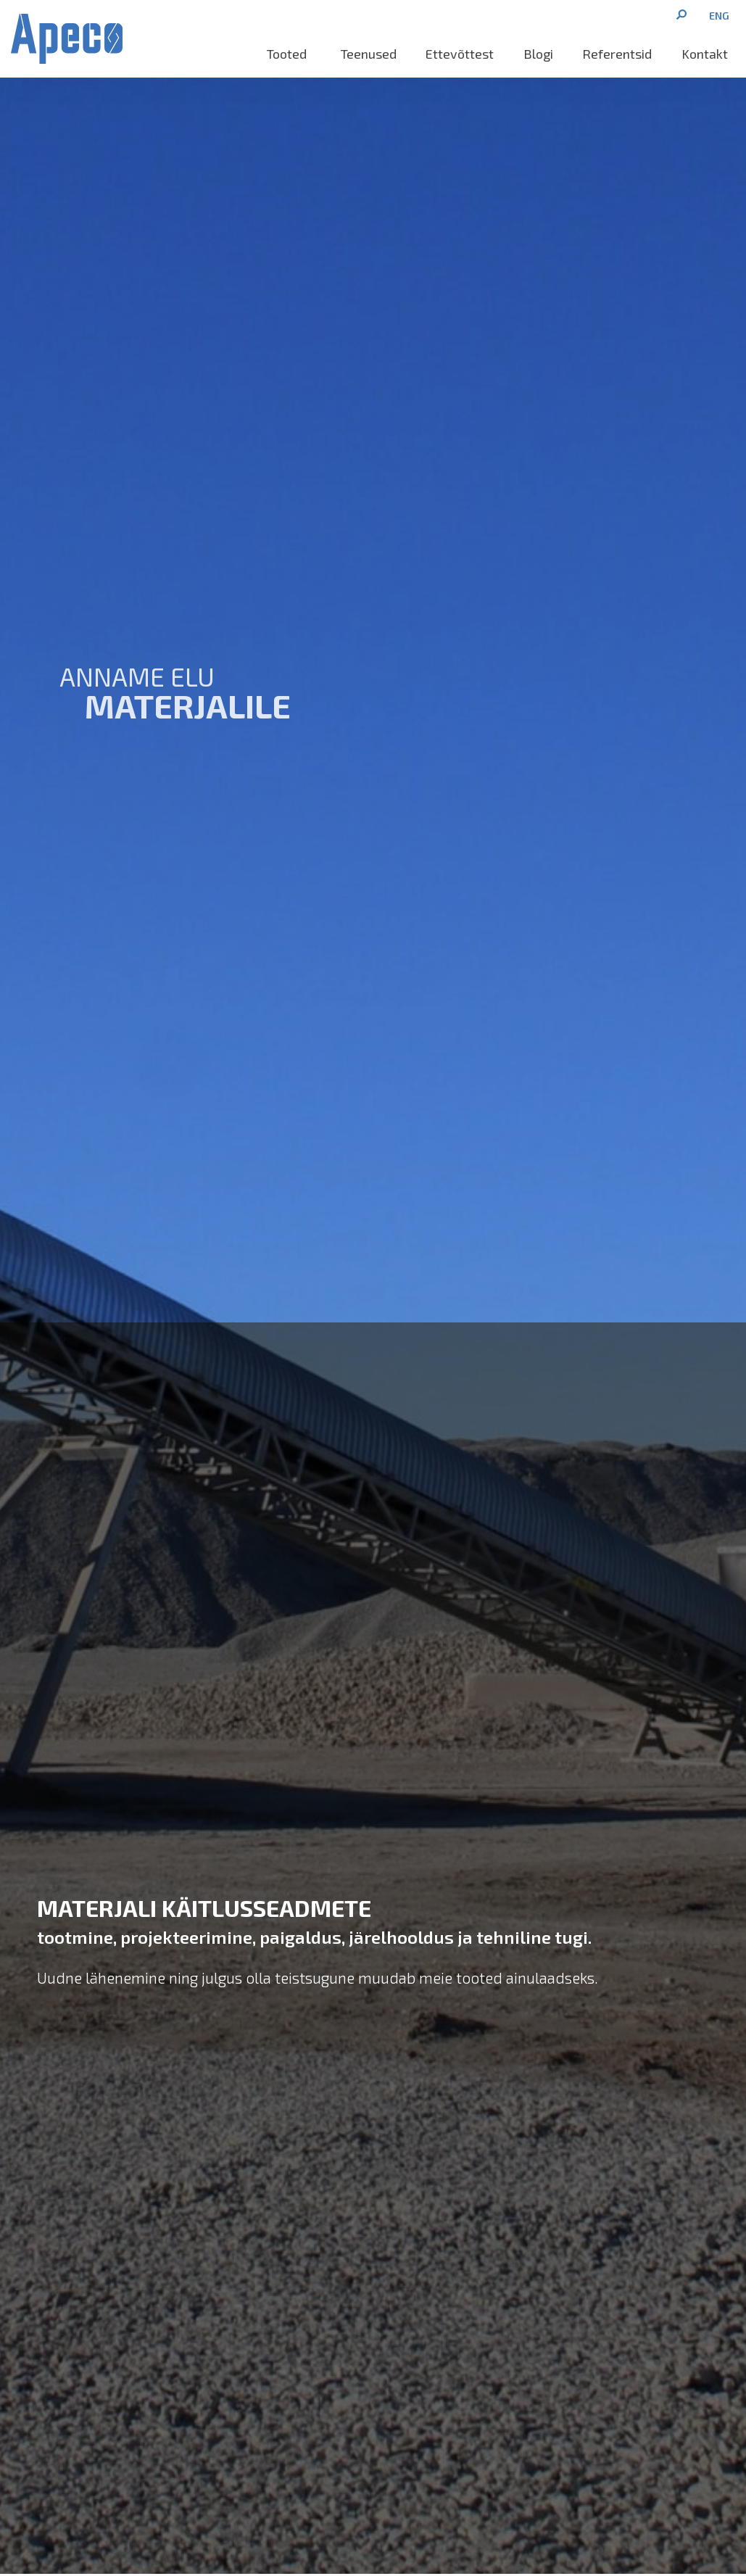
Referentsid (617, 54)
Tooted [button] (289, 54)
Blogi (538, 54)
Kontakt (704, 54)
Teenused (369, 54)
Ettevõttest (460, 54)
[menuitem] (719, 15)
